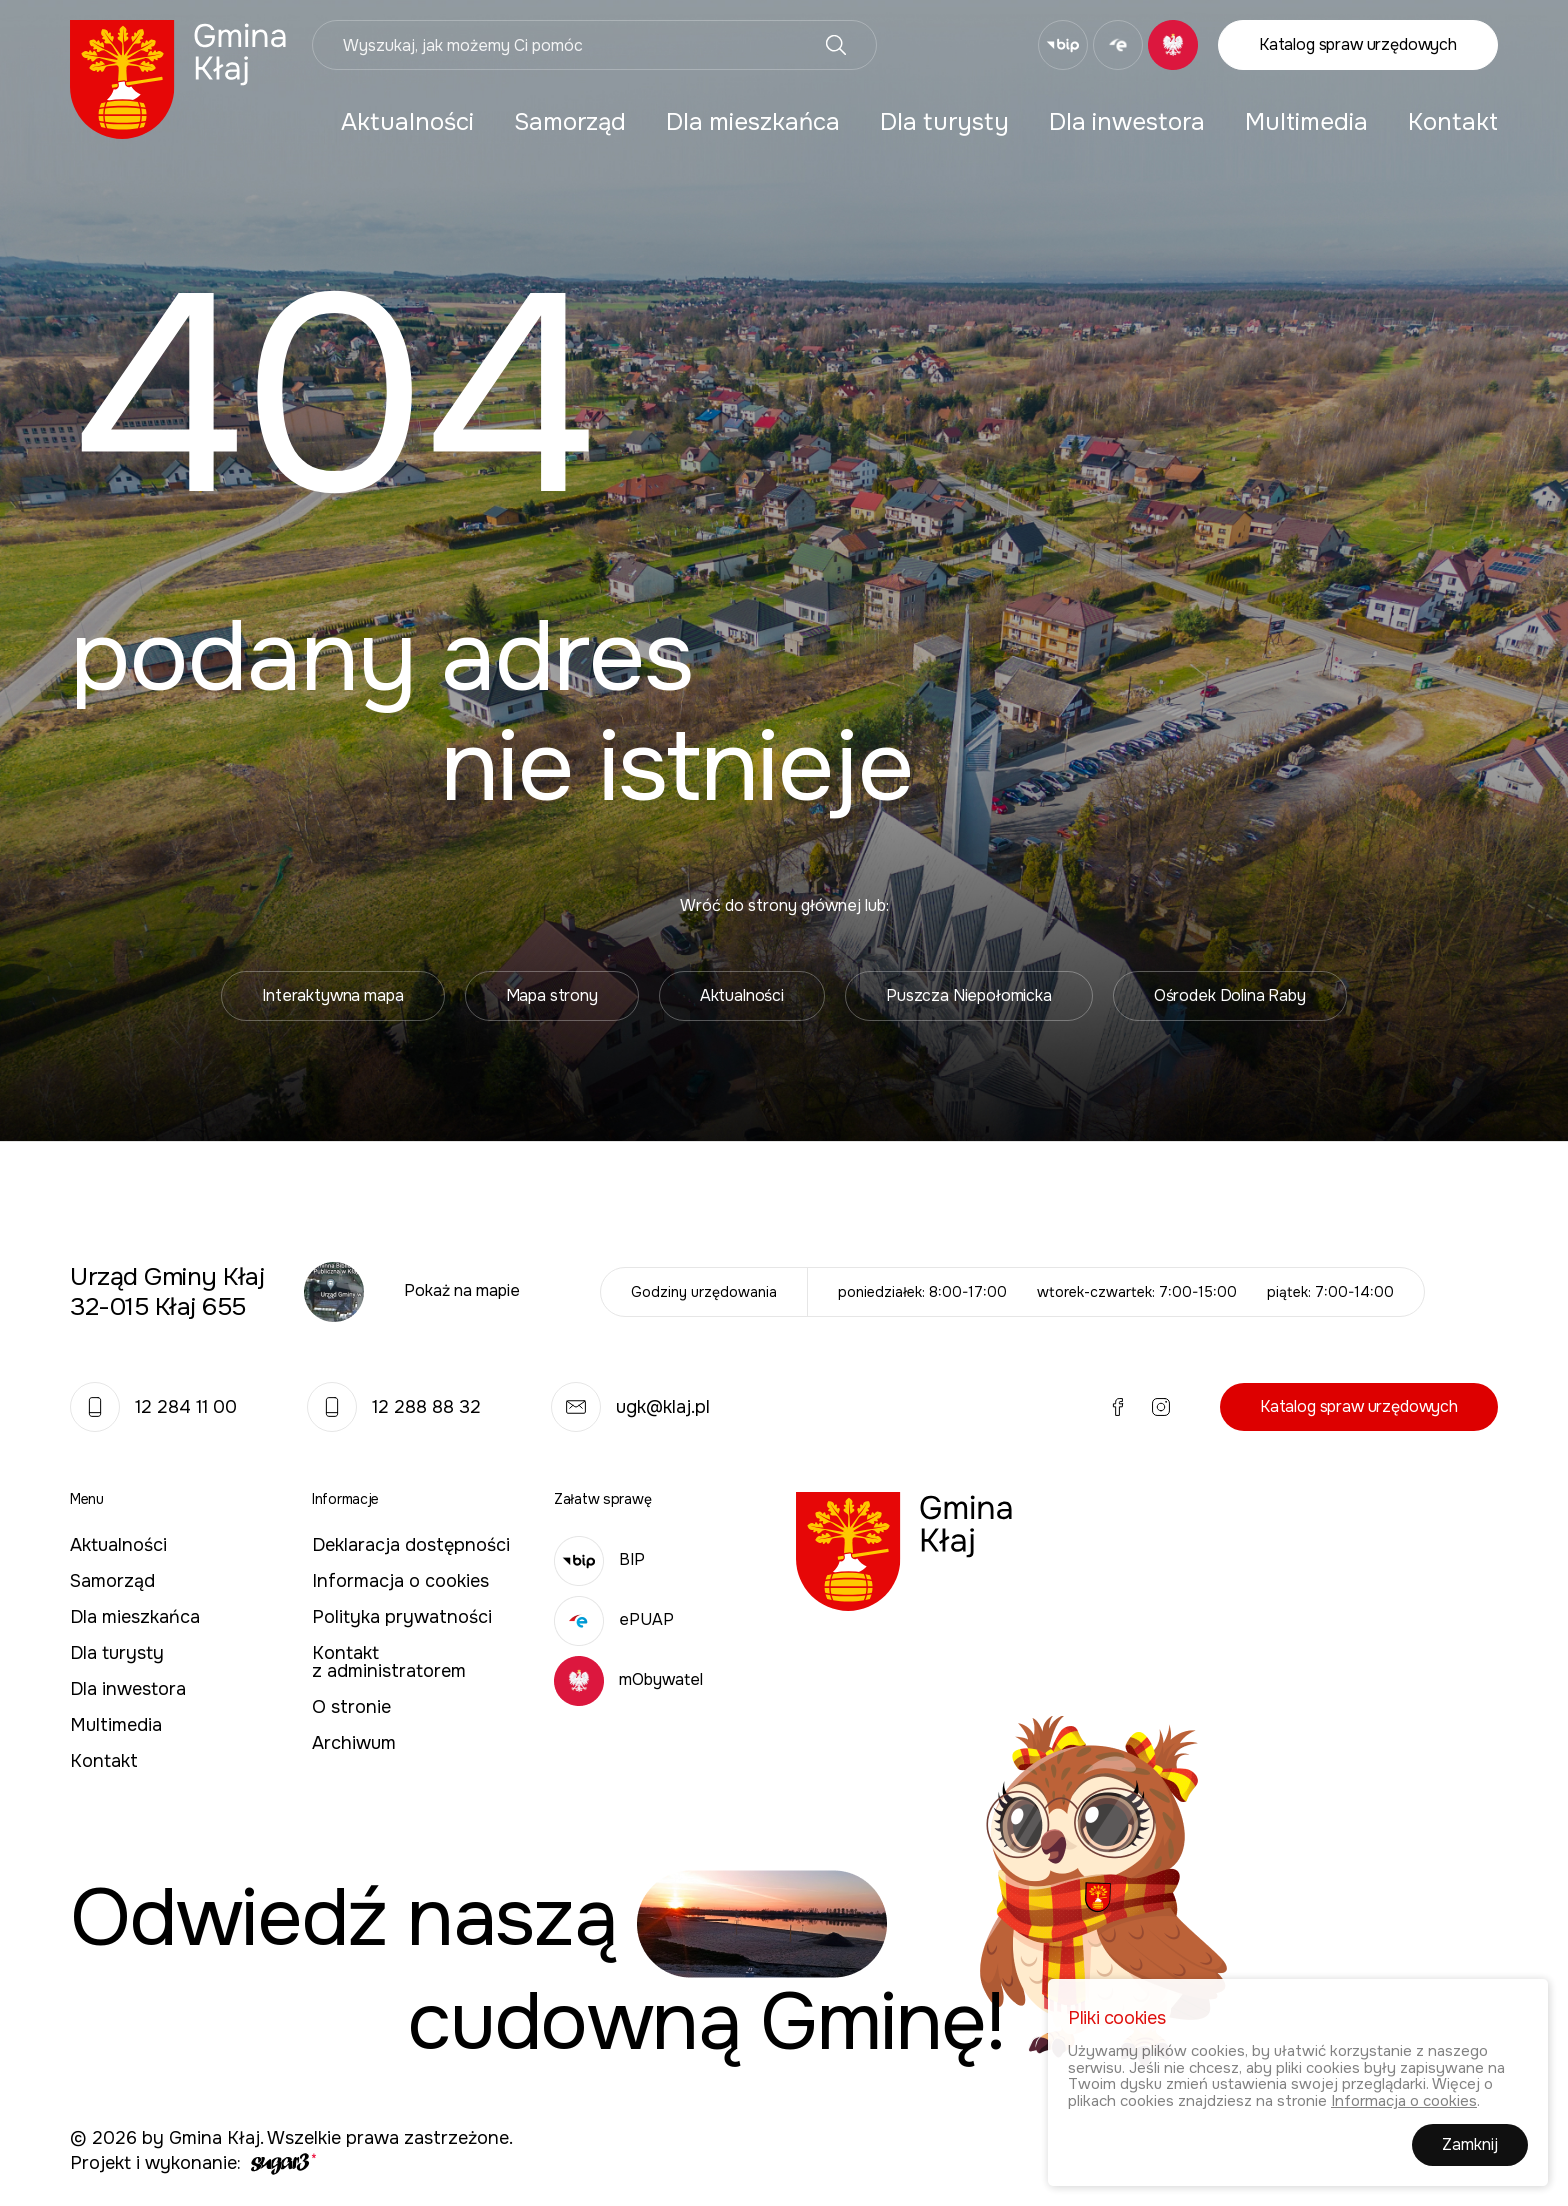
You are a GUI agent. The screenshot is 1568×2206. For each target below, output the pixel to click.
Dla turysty (944, 122)
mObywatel (628, 1679)
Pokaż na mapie (462, 1290)
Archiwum (354, 1743)
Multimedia (1306, 122)
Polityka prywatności (402, 1617)
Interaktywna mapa (332, 995)
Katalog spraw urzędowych (1358, 44)
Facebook (936, 45)
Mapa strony (552, 995)
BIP (599, 1559)
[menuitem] (407, 122)
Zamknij (1470, 2148)
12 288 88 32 (394, 1407)
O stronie (351, 1707)
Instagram (979, 45)
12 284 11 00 (153, 1407)
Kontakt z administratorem (389, 1662)
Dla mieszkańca (753, 122)
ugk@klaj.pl (630, 1407)
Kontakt (1453, 122)
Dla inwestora (1127, 122)
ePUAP (614, 1619)
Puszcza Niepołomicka (969, 995)
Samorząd (570, 122)
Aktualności (407, 122)
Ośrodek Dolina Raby (1230, 995)
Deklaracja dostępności (411, 1545)
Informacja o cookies (400, 1581)
